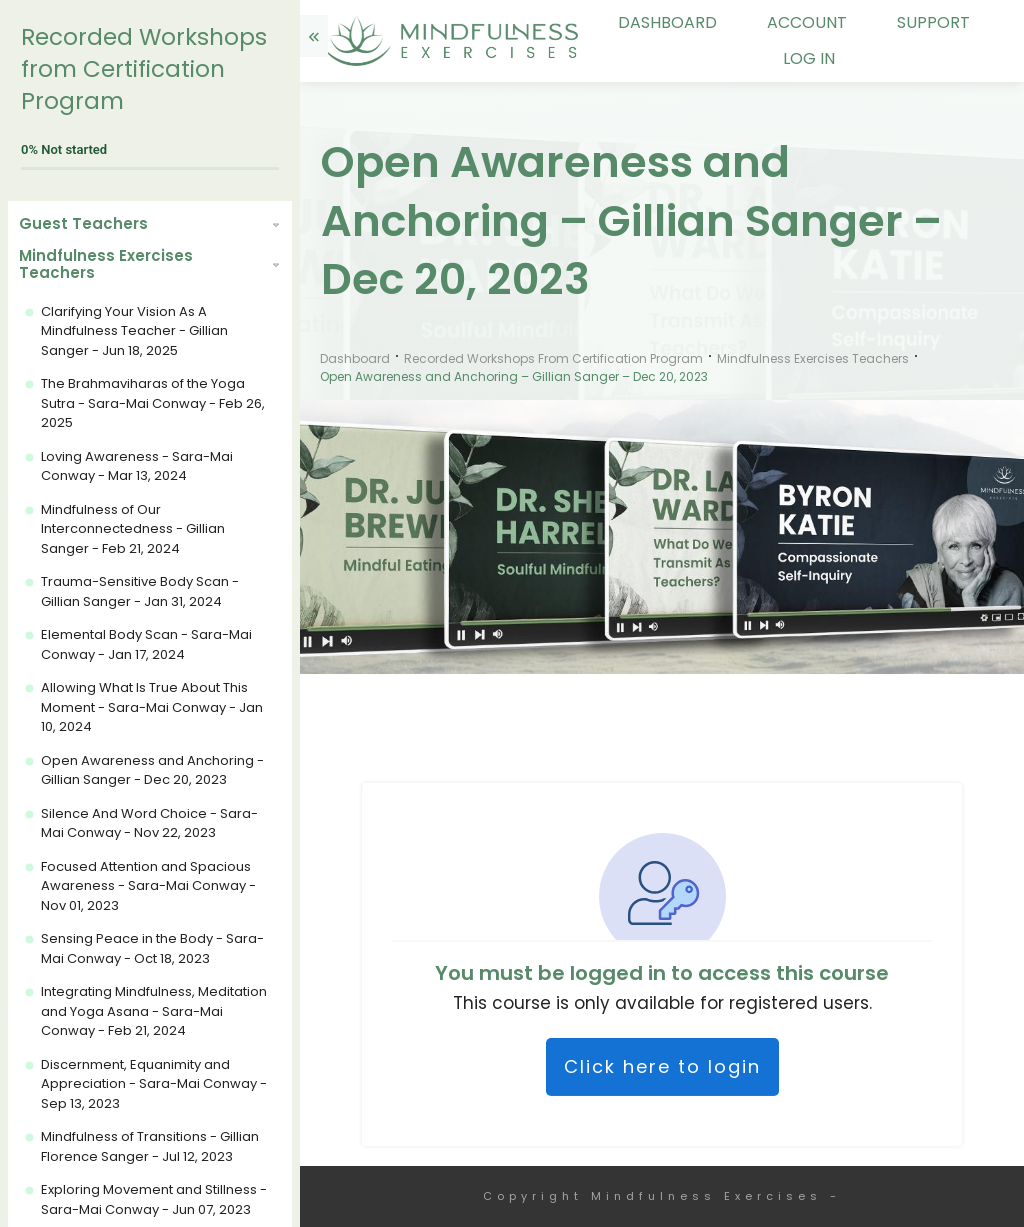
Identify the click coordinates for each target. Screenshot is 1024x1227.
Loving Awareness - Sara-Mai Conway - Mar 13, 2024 (137, 466)
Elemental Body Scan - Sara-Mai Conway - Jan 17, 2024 (146, 644)
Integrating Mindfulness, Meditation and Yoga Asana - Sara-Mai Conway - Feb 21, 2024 (154, 1011)
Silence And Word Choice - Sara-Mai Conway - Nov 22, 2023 (149, 823)
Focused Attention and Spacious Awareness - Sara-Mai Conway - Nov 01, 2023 (148, 886)
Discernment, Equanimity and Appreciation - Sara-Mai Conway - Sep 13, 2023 (154, 1084)
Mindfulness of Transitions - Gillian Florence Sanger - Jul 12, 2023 (150, 1146)
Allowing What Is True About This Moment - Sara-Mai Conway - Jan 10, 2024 (152, 707)
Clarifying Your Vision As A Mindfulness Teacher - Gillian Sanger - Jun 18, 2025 (134, 331)
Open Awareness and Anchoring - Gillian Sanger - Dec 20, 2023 (152, 770)
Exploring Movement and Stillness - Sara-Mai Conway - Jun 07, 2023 (154, 1199)
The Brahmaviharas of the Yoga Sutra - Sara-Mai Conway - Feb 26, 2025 (153, 403)
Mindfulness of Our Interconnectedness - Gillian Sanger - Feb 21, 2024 (133, 529)
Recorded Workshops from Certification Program (144, 69)
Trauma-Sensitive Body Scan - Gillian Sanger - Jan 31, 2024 (140, 591)
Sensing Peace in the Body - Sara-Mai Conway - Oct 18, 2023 (152, 948)
